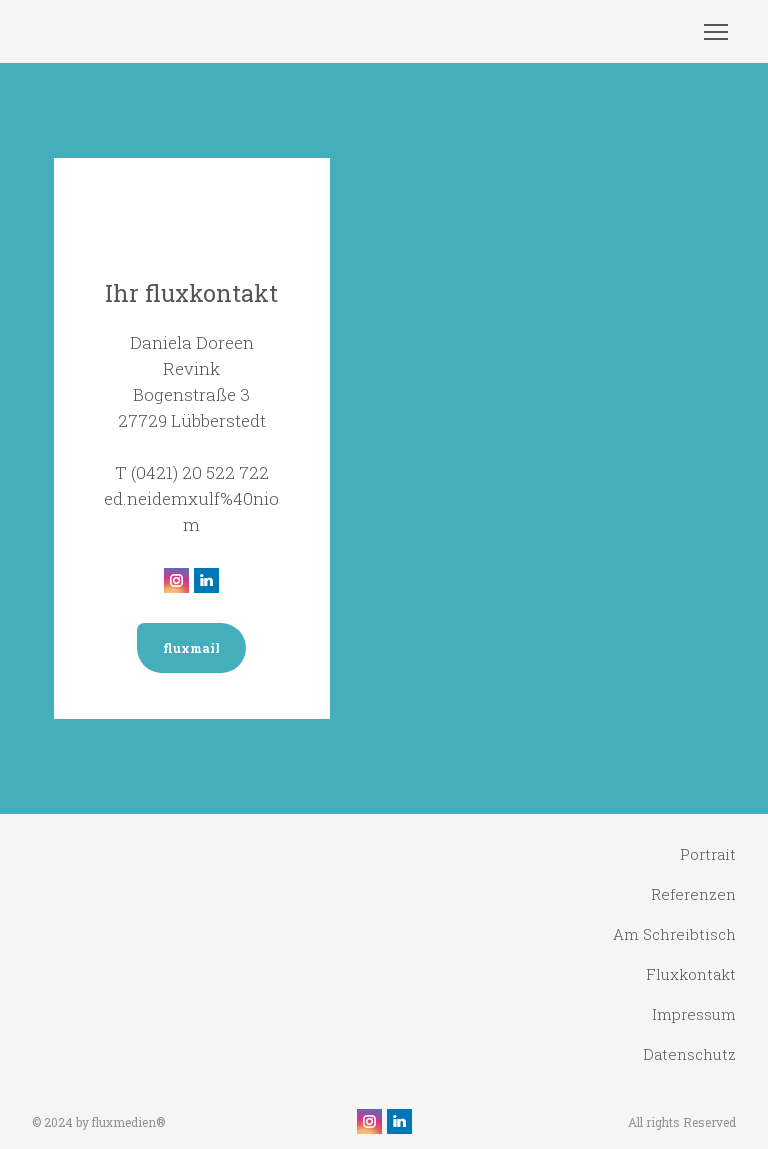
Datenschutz (689, 1054)
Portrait (708, 854)
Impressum (694, 1014)
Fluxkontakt (691, 974)
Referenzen (693, 894)
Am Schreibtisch (674, 934)
